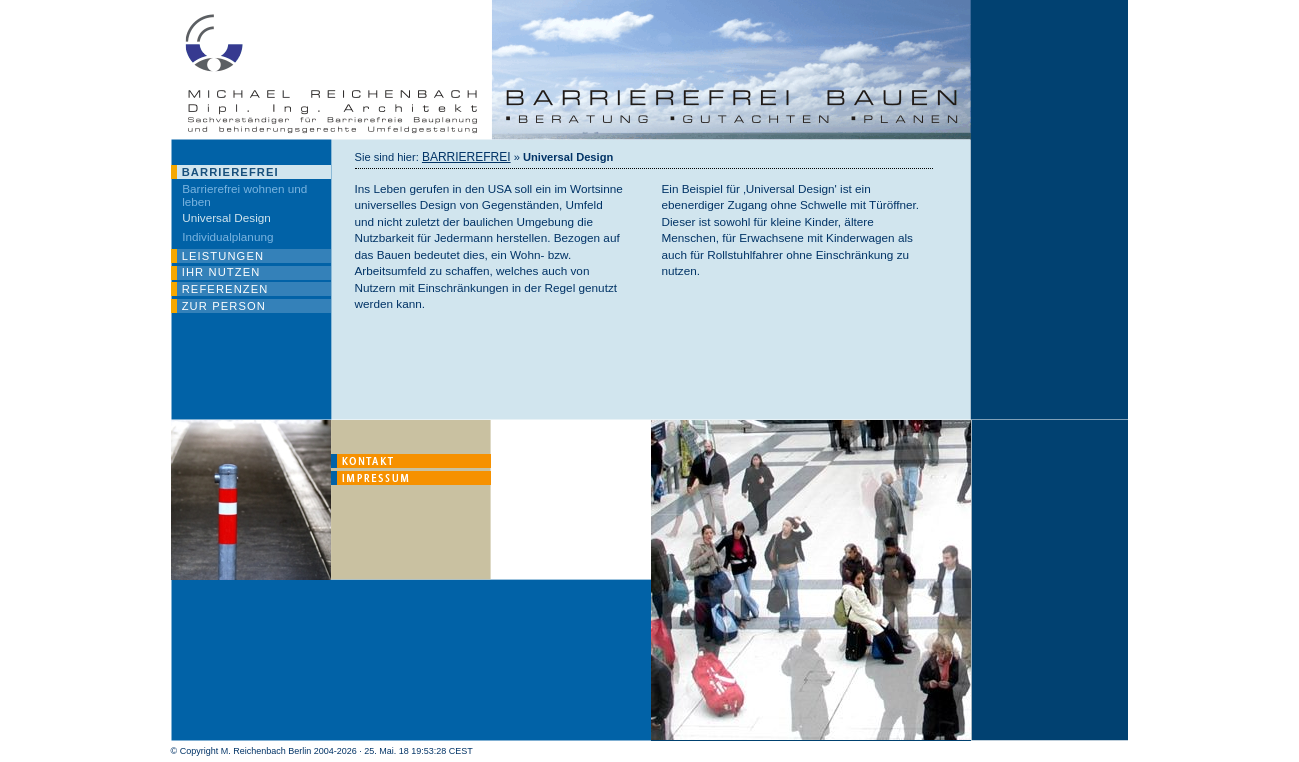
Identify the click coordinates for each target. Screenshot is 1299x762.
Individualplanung (227, 236)
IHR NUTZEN (221, 272)
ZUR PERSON (224, 306)
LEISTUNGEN (223, 256)
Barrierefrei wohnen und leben (244, 195)
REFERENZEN (225, 289)
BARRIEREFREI (230, 172)
